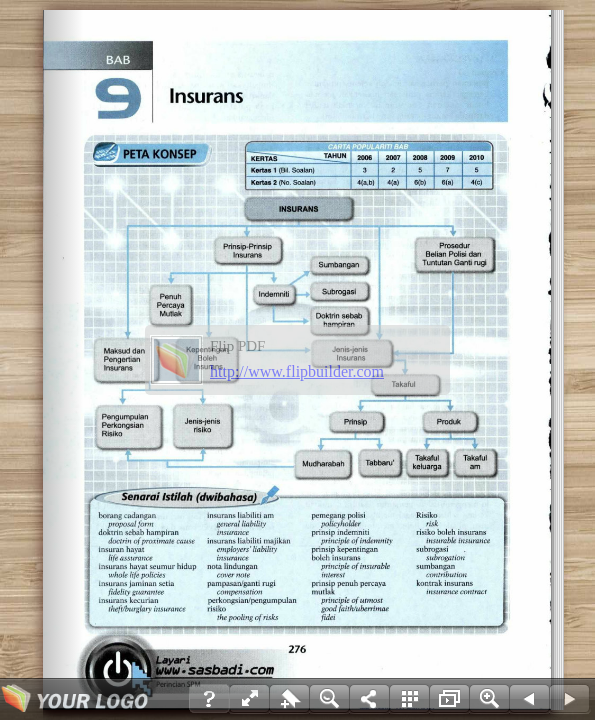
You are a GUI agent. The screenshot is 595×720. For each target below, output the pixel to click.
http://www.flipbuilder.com (297, 371)
